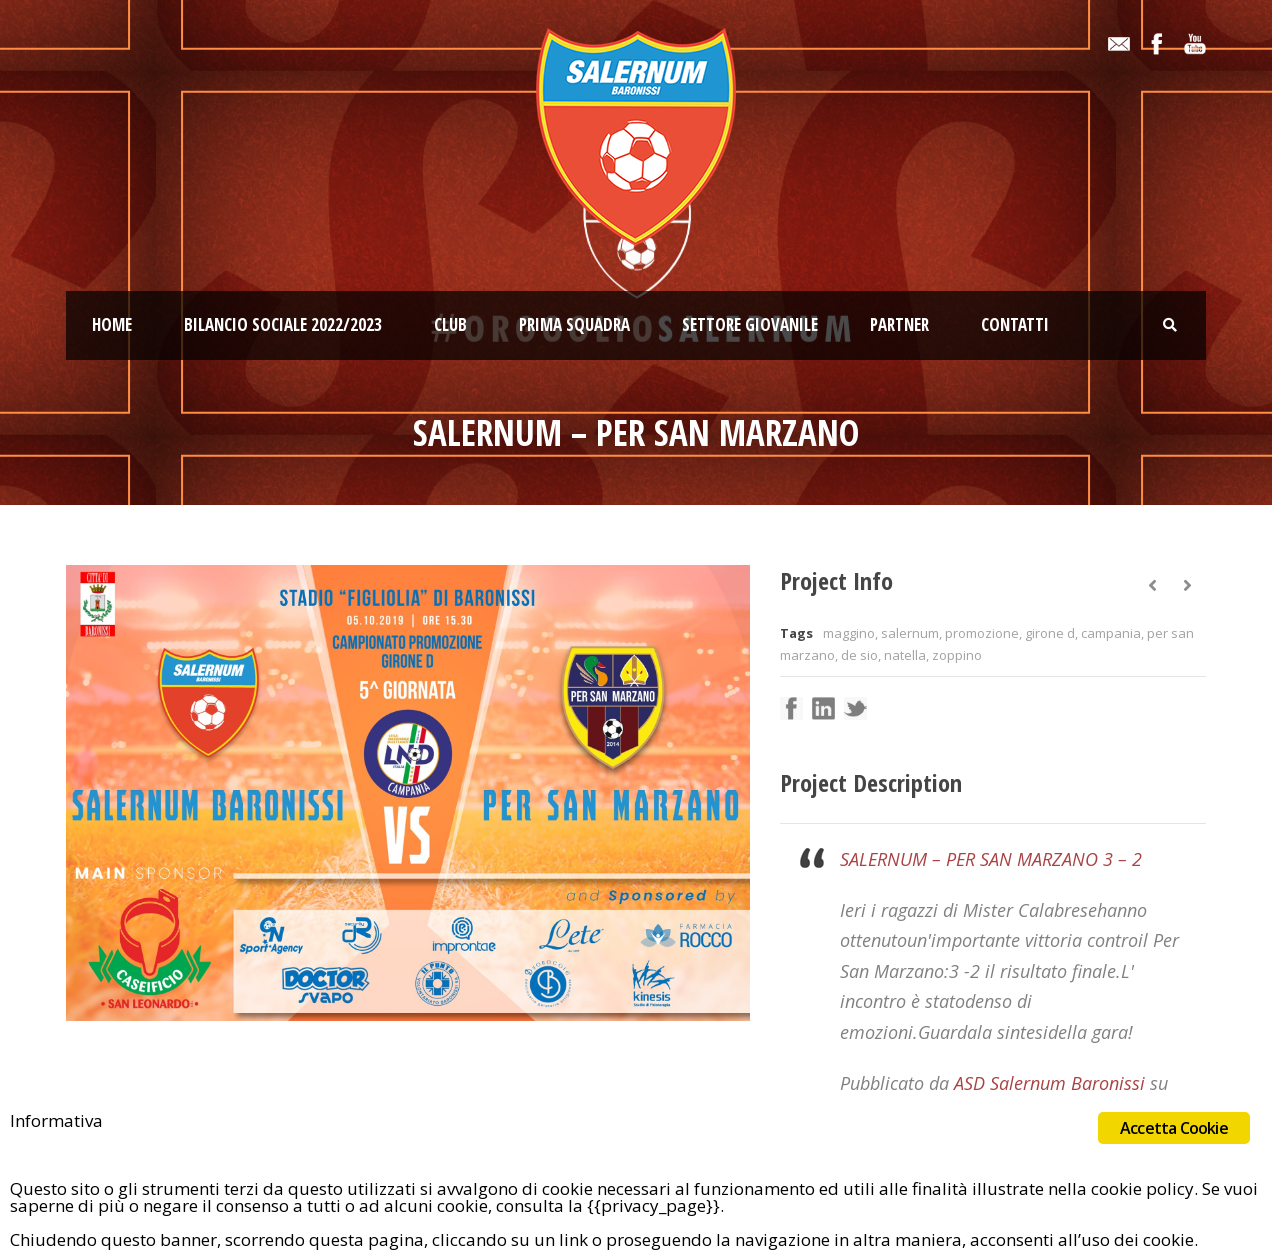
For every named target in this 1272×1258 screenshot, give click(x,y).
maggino (849, 633)
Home (112, 324)
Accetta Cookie (1174, 1128)
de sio (859, 655)
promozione (982, 633)
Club (450, 324)
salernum (910, 633)
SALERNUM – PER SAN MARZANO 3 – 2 (991, 859)
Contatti (1015, 324)
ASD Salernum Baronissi (1049, 1083)
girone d (1050, 633)
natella (905, 655)
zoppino (957, 655)
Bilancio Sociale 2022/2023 (283, 324)
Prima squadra (574, 324)
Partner (899, 324)
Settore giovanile (750, 324)
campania (1111, 633)
